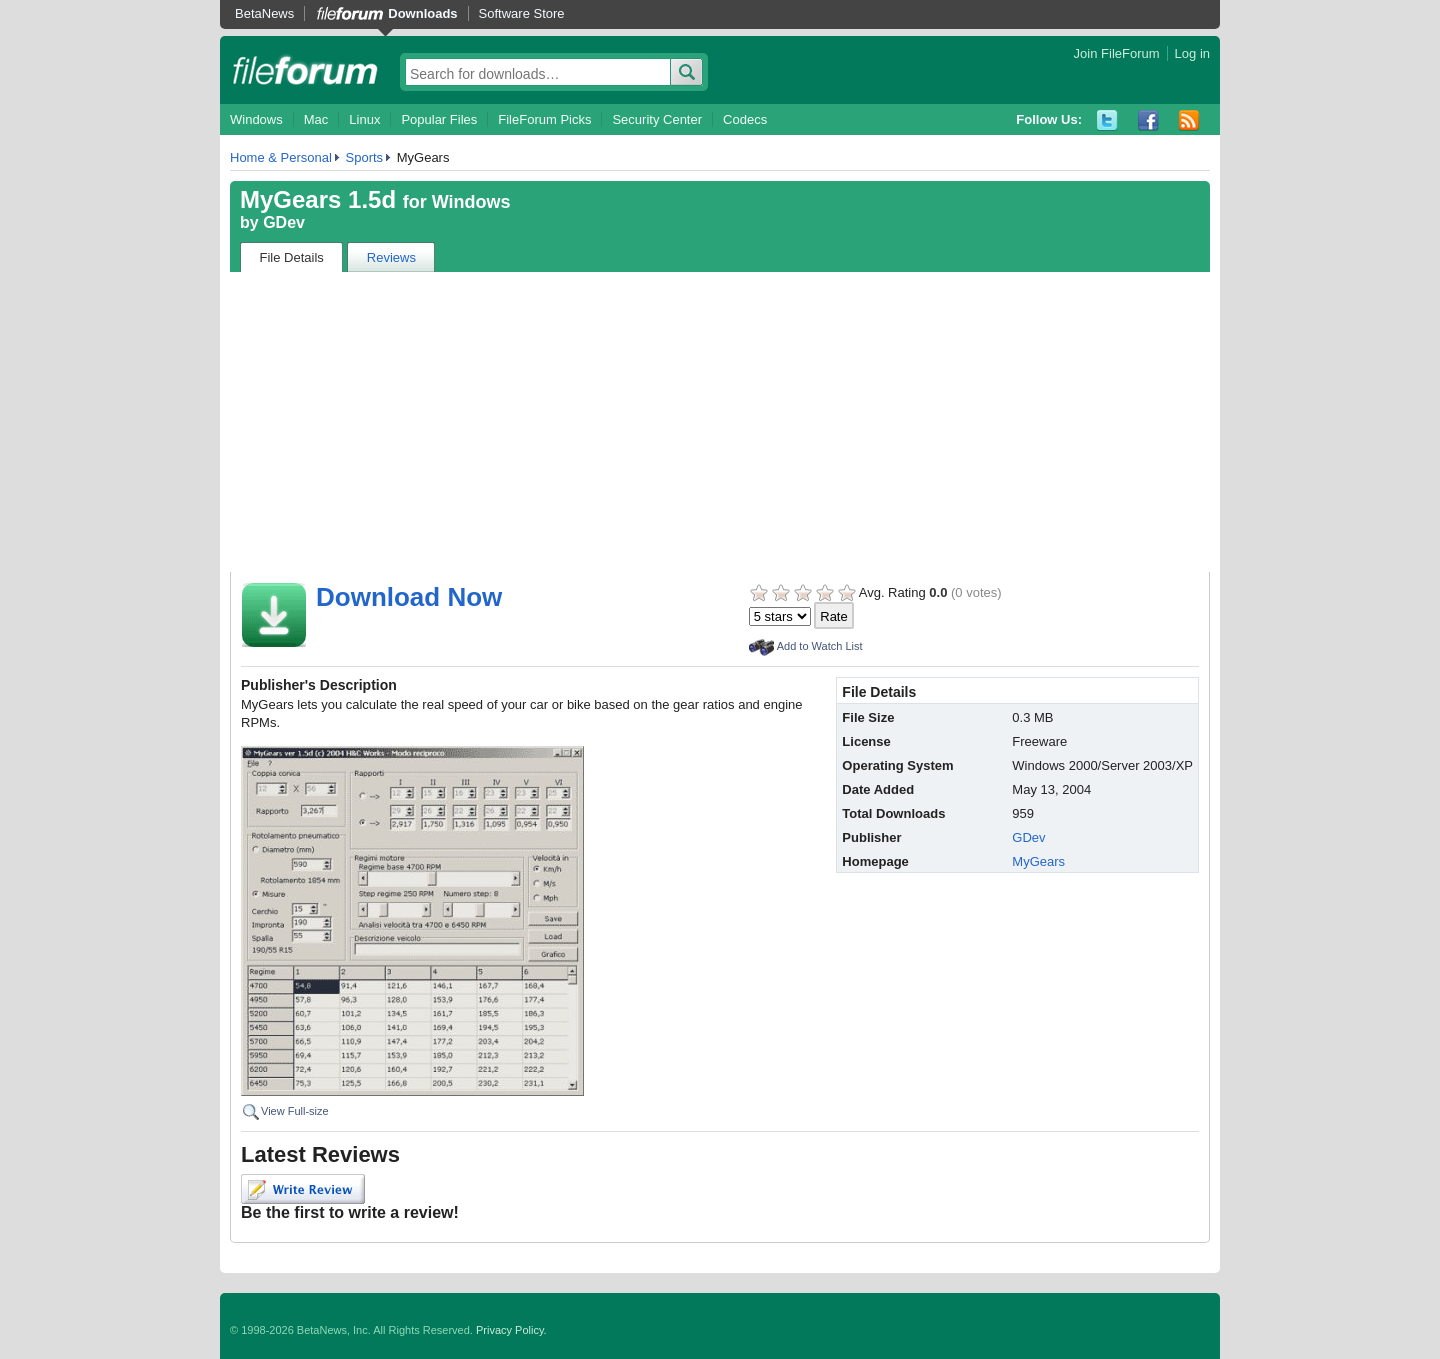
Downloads (422, 13)
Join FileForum (1117, 53)
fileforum (305, 70)
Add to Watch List (820, 646)
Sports (365, 157)
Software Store (522, 13)
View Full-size (295, 1111)
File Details (292, 257)
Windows (256, 119)
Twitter (1107, 120)
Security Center (657, 119)
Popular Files (439, 119)
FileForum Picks (544, 119)
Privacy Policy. (511, 1330)
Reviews (391, 257)
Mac (316, 119)
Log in (1192, 53)
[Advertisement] (720, 422)
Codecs (745, 119)
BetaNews (264, 13)
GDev (284, 222)
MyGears (1038, 861)
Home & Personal (281, 157)
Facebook (1148, 120)
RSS (1189, 120)
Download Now (409, 597)
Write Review (303, 1189)
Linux (364, 119)
